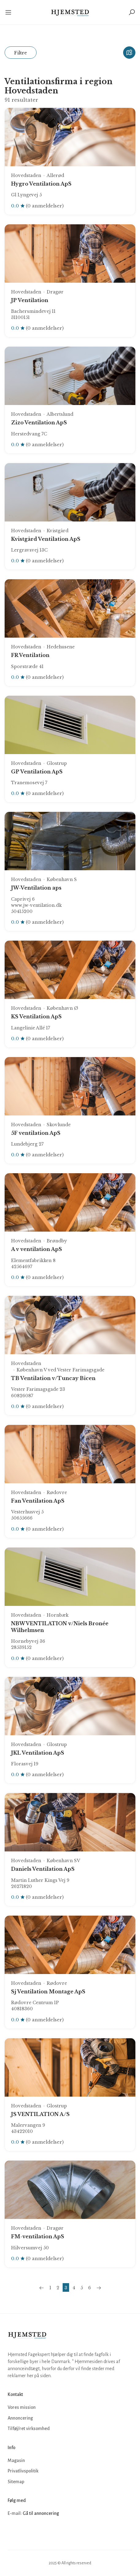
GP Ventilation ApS (37, 772)
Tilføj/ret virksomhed (29, 2428)
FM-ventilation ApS (37, 2236)
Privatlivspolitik (23, 2470)
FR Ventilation (30, 655)
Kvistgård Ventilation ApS (45, 539)
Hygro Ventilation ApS (41, 184)
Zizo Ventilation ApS (39, 422)
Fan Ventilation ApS (37, 1501)
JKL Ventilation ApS (37, 1753)
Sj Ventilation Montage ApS (48, 1991)
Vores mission (22, 2407)
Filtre (20, 53)
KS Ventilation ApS (36, 1016)
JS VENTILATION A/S (40, 2114)
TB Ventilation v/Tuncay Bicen (53, 1378)
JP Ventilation (29, 300)
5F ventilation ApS (35, 1133)
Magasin (16, 2460)
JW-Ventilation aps (36, 888)
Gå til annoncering (41, 2513)
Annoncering (20, 2418)
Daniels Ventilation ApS (43, 1869)
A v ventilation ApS (36, 1249)
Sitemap (16, 2481)
